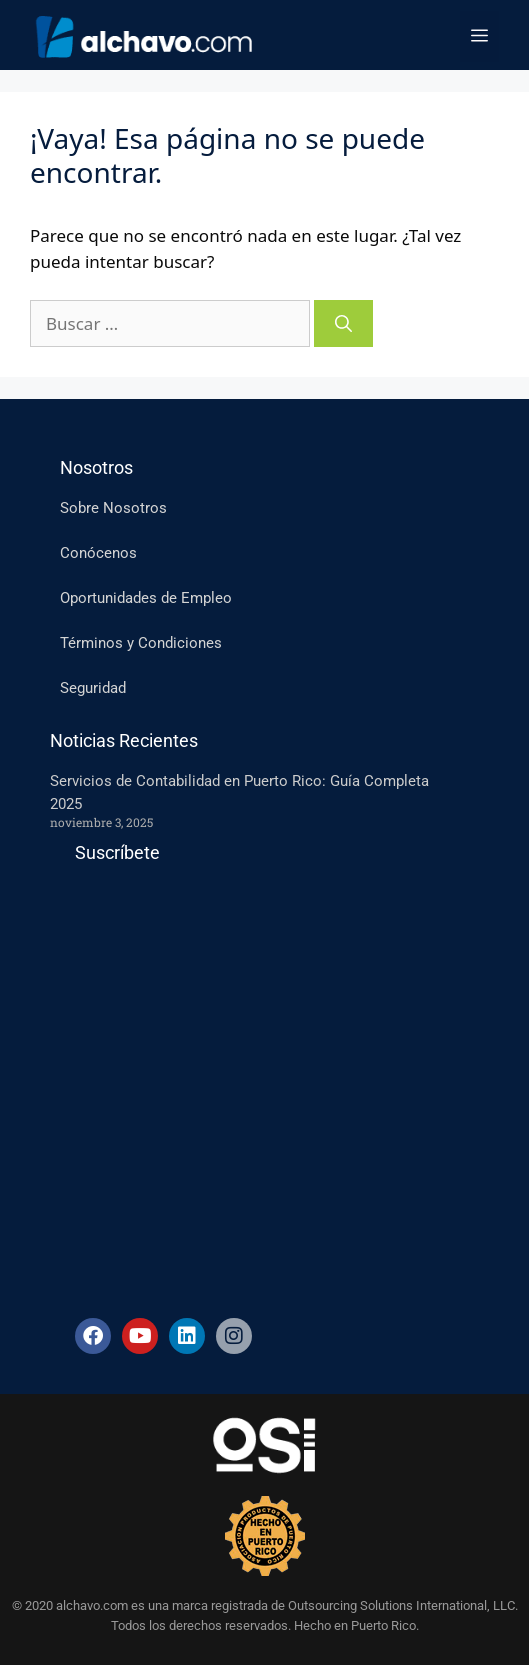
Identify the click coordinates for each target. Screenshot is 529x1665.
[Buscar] (343, 324)
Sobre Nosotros (113, 508)
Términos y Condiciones (141, 643)
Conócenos (98, 553)
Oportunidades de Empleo (146, 598)
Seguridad (93, 688)
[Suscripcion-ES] (243, 1083)
